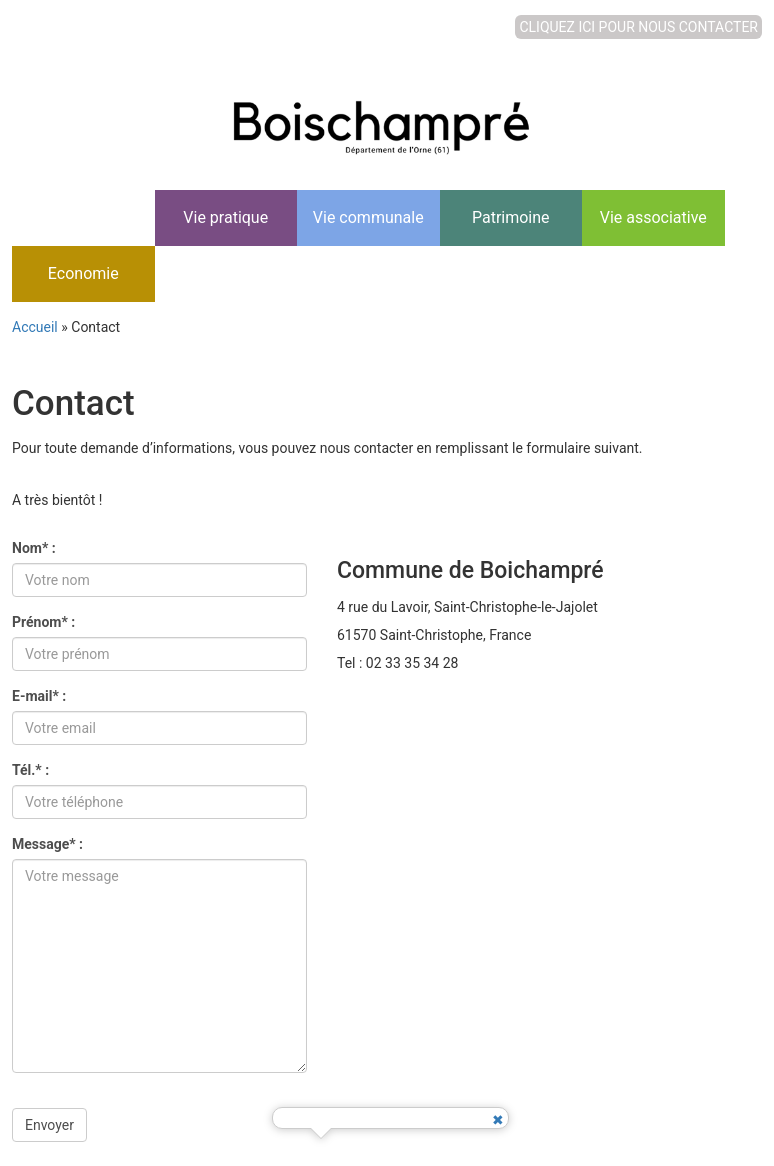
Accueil (83, 217)
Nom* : (34, 548)
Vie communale (368, 217)
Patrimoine (511, 217)
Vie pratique (225, 217)
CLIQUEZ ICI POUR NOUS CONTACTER (638, 27)
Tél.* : (30, 770)
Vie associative (653, 217)
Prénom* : (43, 622)
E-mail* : (39, 696)
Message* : (47, 844)
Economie (83, 273)
